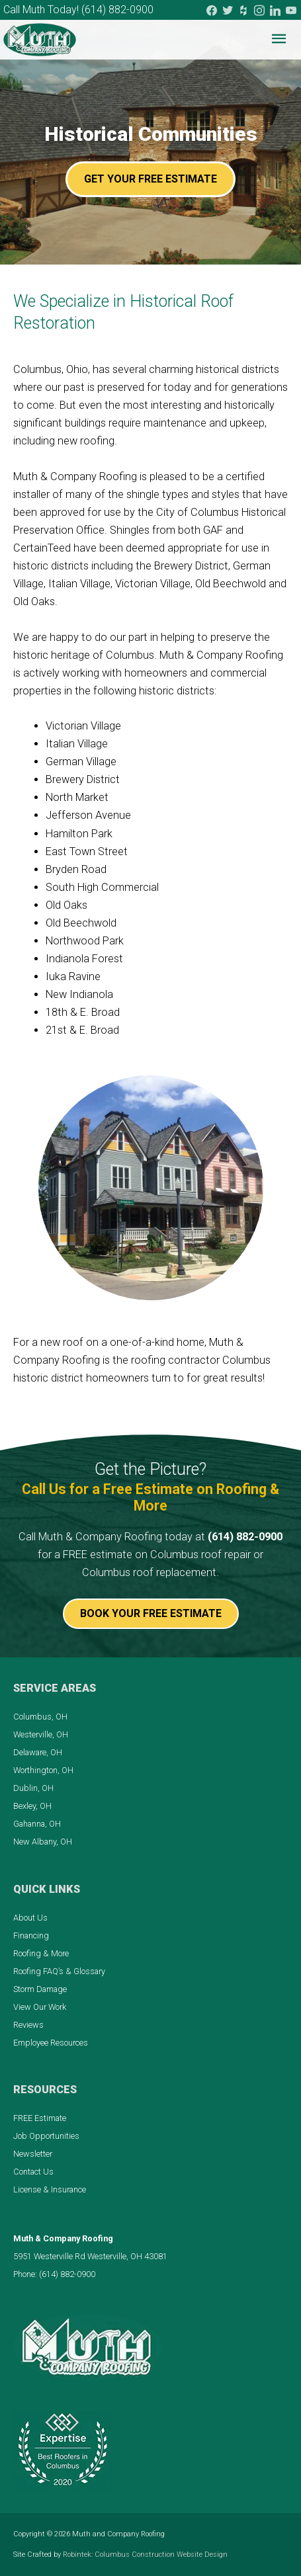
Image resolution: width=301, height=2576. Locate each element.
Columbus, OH (40, 1717)
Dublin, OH (33, 1788)
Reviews (28, 2025)
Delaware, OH (37, 1752)
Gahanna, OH (37, 1824)
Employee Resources (50, 2043)
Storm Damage (40, 1989)
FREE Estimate (39, 2118)
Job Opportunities (46, 2136)
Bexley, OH (32, 1806)
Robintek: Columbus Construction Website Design (145, 2554)
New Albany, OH (42, 1842)
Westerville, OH (40, 1734)
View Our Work (39, 2007)
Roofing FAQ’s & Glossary (59, 1971)
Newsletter (32, 2154)
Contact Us (33, 2172)
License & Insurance (49, 2189)
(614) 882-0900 (117, 9)
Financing (31, 1935)
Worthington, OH (43, 1770)
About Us (30, 1918)
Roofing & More (41, 1953)
